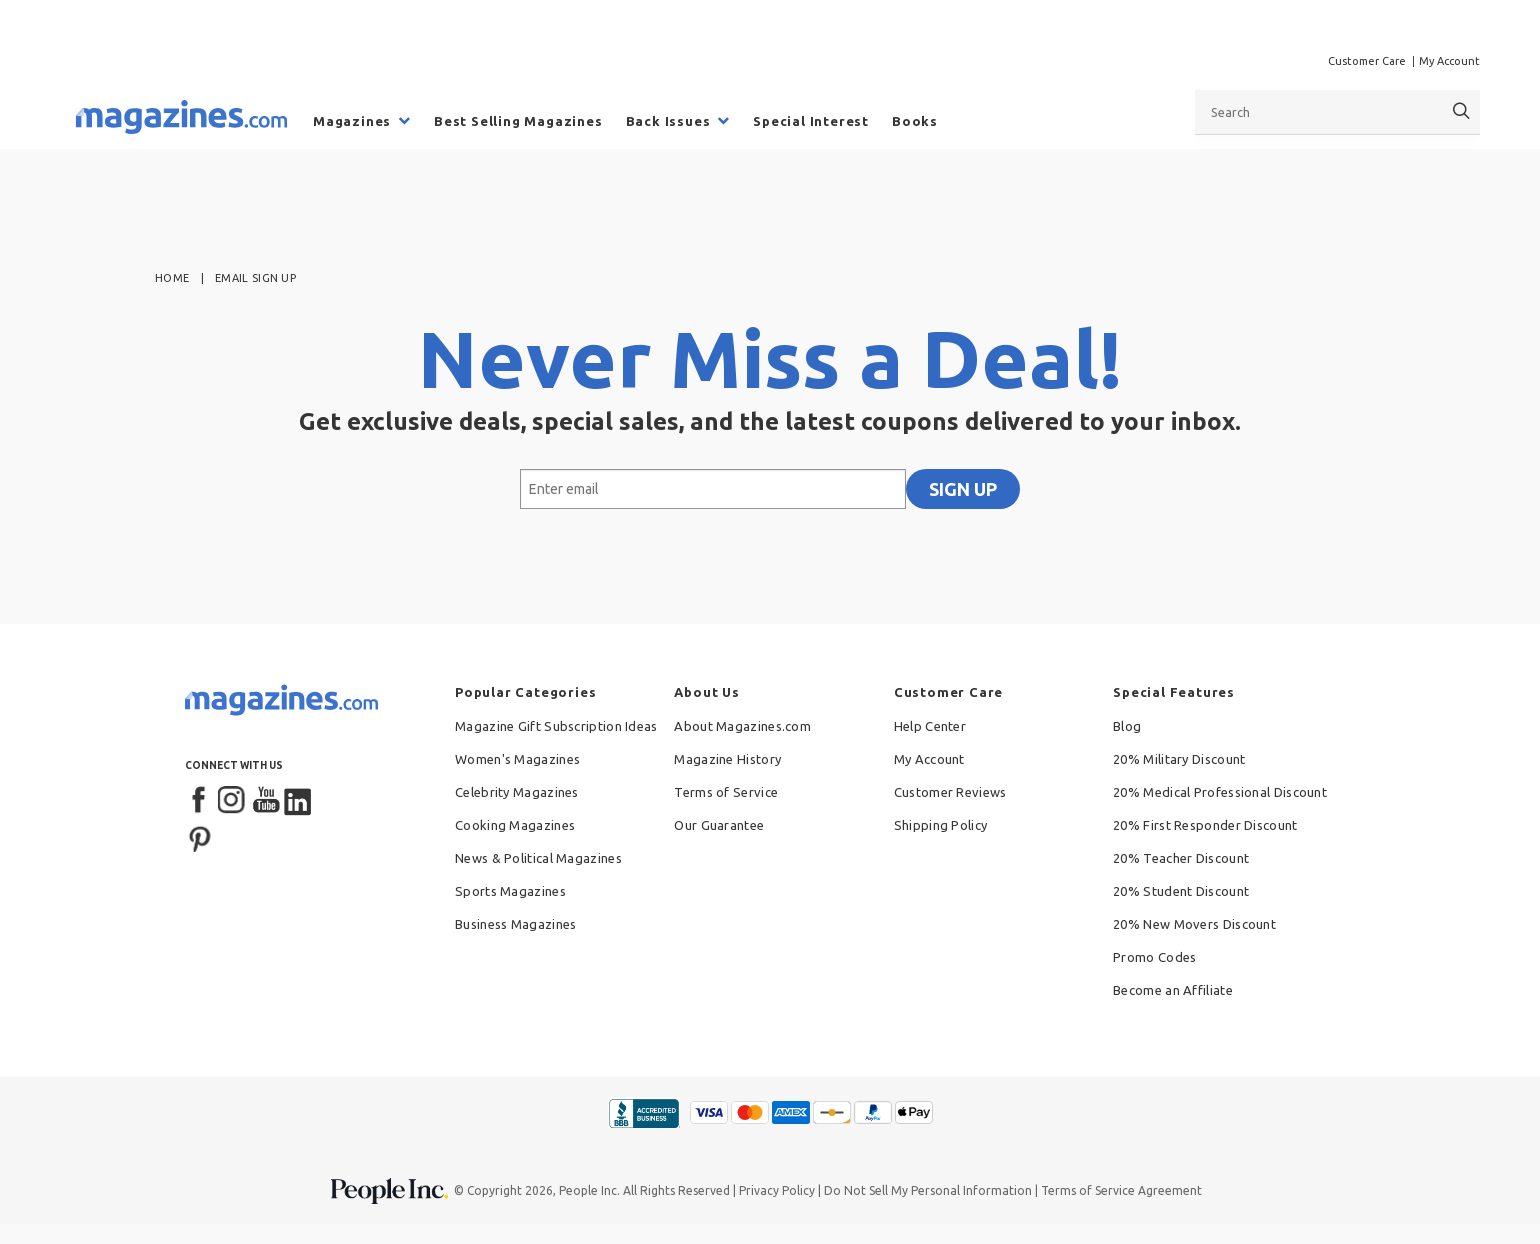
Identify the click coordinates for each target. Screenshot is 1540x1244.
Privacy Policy (777, 1190)
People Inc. (589, 1190)
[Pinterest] (200, 837)
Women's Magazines (517, 759)
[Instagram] (233, 801)
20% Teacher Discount (1181, 858)
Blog (1127, 726)
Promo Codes (1154, 957)
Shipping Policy (941, 825)
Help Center (930, 726)
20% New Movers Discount (1194, 924)
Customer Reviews (950, 792)
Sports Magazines (510, 891)
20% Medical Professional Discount (1220, 792)
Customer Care (1367, 61)
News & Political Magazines (538, 858)
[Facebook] (200, 801)
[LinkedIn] (299, 801)
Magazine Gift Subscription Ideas (556, 726)
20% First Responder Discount (1205, 825)
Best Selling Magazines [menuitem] (518, 121)
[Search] (1461, 111)
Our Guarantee (719, 825)
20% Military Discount (1179, 759)
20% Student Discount (1181, 891)
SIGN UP (963, 489)
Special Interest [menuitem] (811, 121)
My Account (1449, 61)
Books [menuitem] (915, 121)
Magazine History (727, 759)
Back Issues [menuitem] (668, 121)
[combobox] (1337, 112)
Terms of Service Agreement (1121, 1190)
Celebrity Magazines (517, 792)
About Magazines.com (742, 726)
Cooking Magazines (515, 825)
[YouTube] (266, 801)
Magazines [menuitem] (352, 121)
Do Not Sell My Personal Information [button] (928, 1190)
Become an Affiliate (1173, 990)
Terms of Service (726, 792)
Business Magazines (515, 924)
